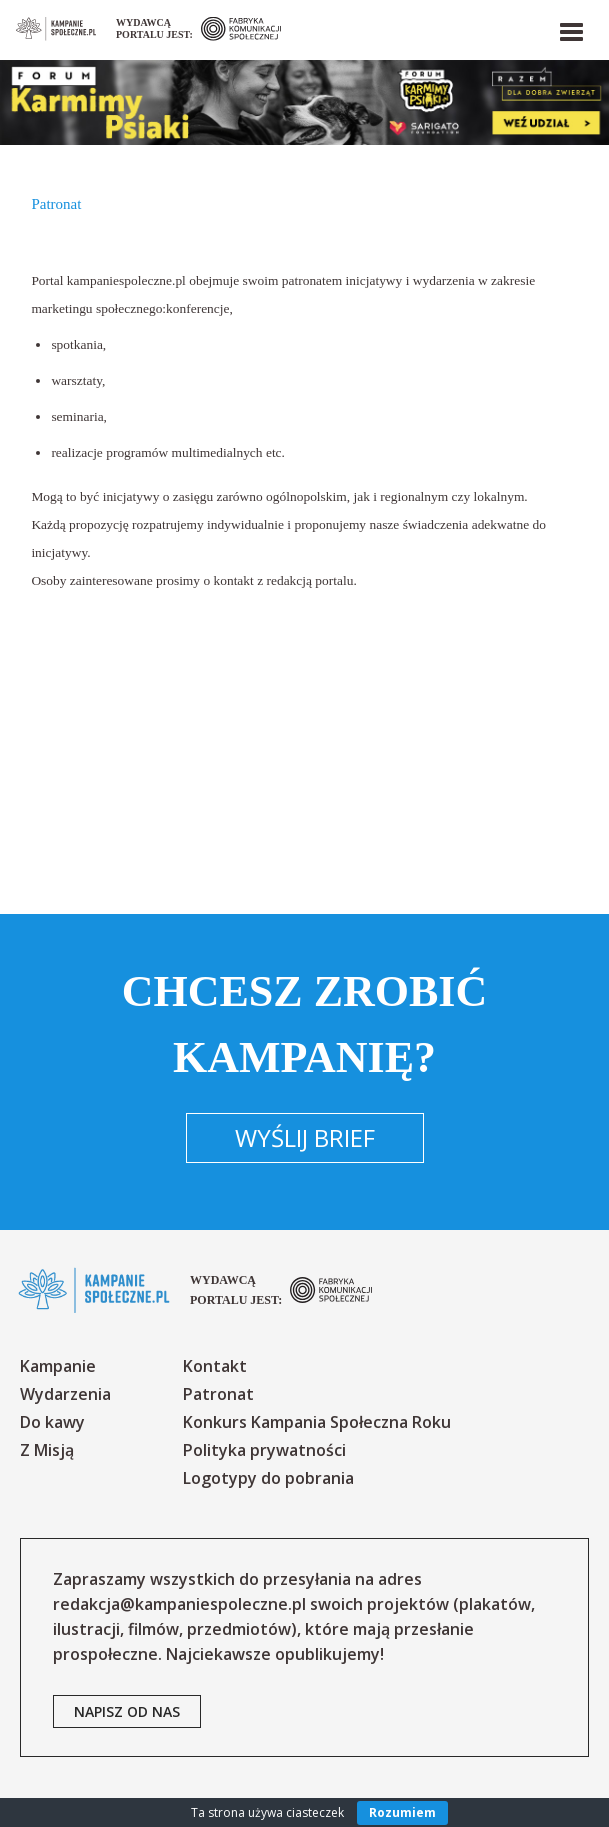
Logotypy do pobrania (268, 1478)
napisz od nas (127, 1711)
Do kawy (52, 1422)
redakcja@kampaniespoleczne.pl (179, 1604)
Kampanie (58, 1366)
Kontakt (215, 1366)
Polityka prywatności (264, 1450)
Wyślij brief (305, 1137)
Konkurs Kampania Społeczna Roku (317, 1422)
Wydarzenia (65, 1394)
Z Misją (47, 1450)
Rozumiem (402, 1812)
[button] (570, 28)
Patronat (218, 1394)
